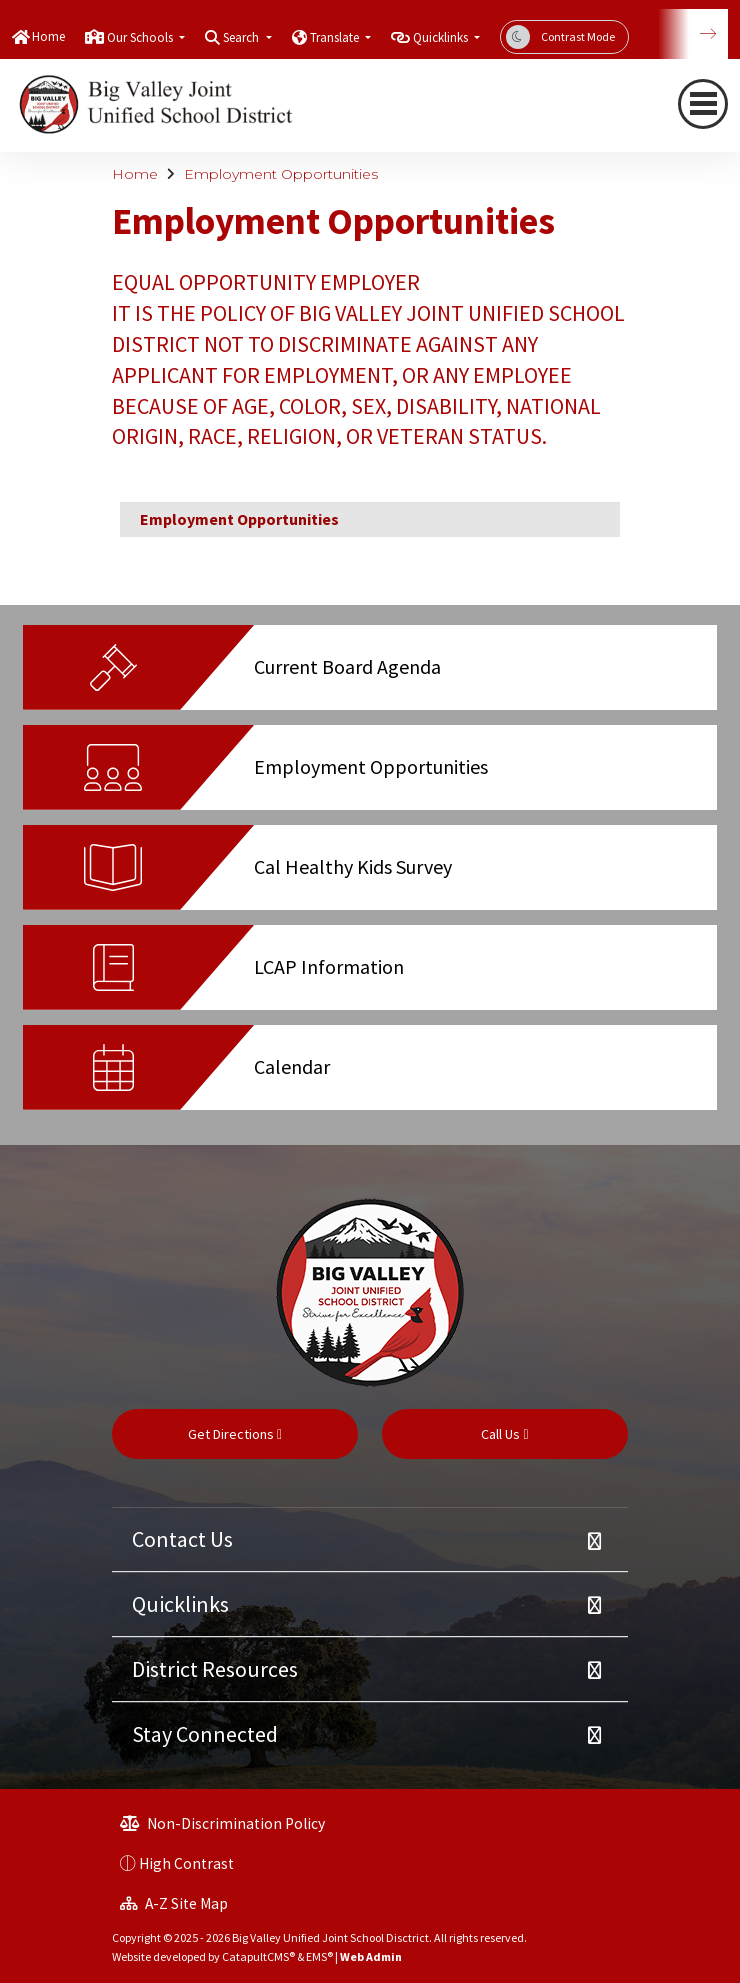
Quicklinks (180, 1604)
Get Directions (235, 1434)
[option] (370, 675)
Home (48, 36)
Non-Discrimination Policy (222, 1823)
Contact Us (182, 1539)
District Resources (215, 1669)
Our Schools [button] (141, 37)
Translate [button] (336, 37)
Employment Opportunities (281, 174)
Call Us (504, 1434)
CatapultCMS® (258, 1956)
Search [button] (242, 37)
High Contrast (186, 1863)
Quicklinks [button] (442, 37)
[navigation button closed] (703, 104)
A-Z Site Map (174, 1903)
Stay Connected (205, 1734)
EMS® (319, 1956)
